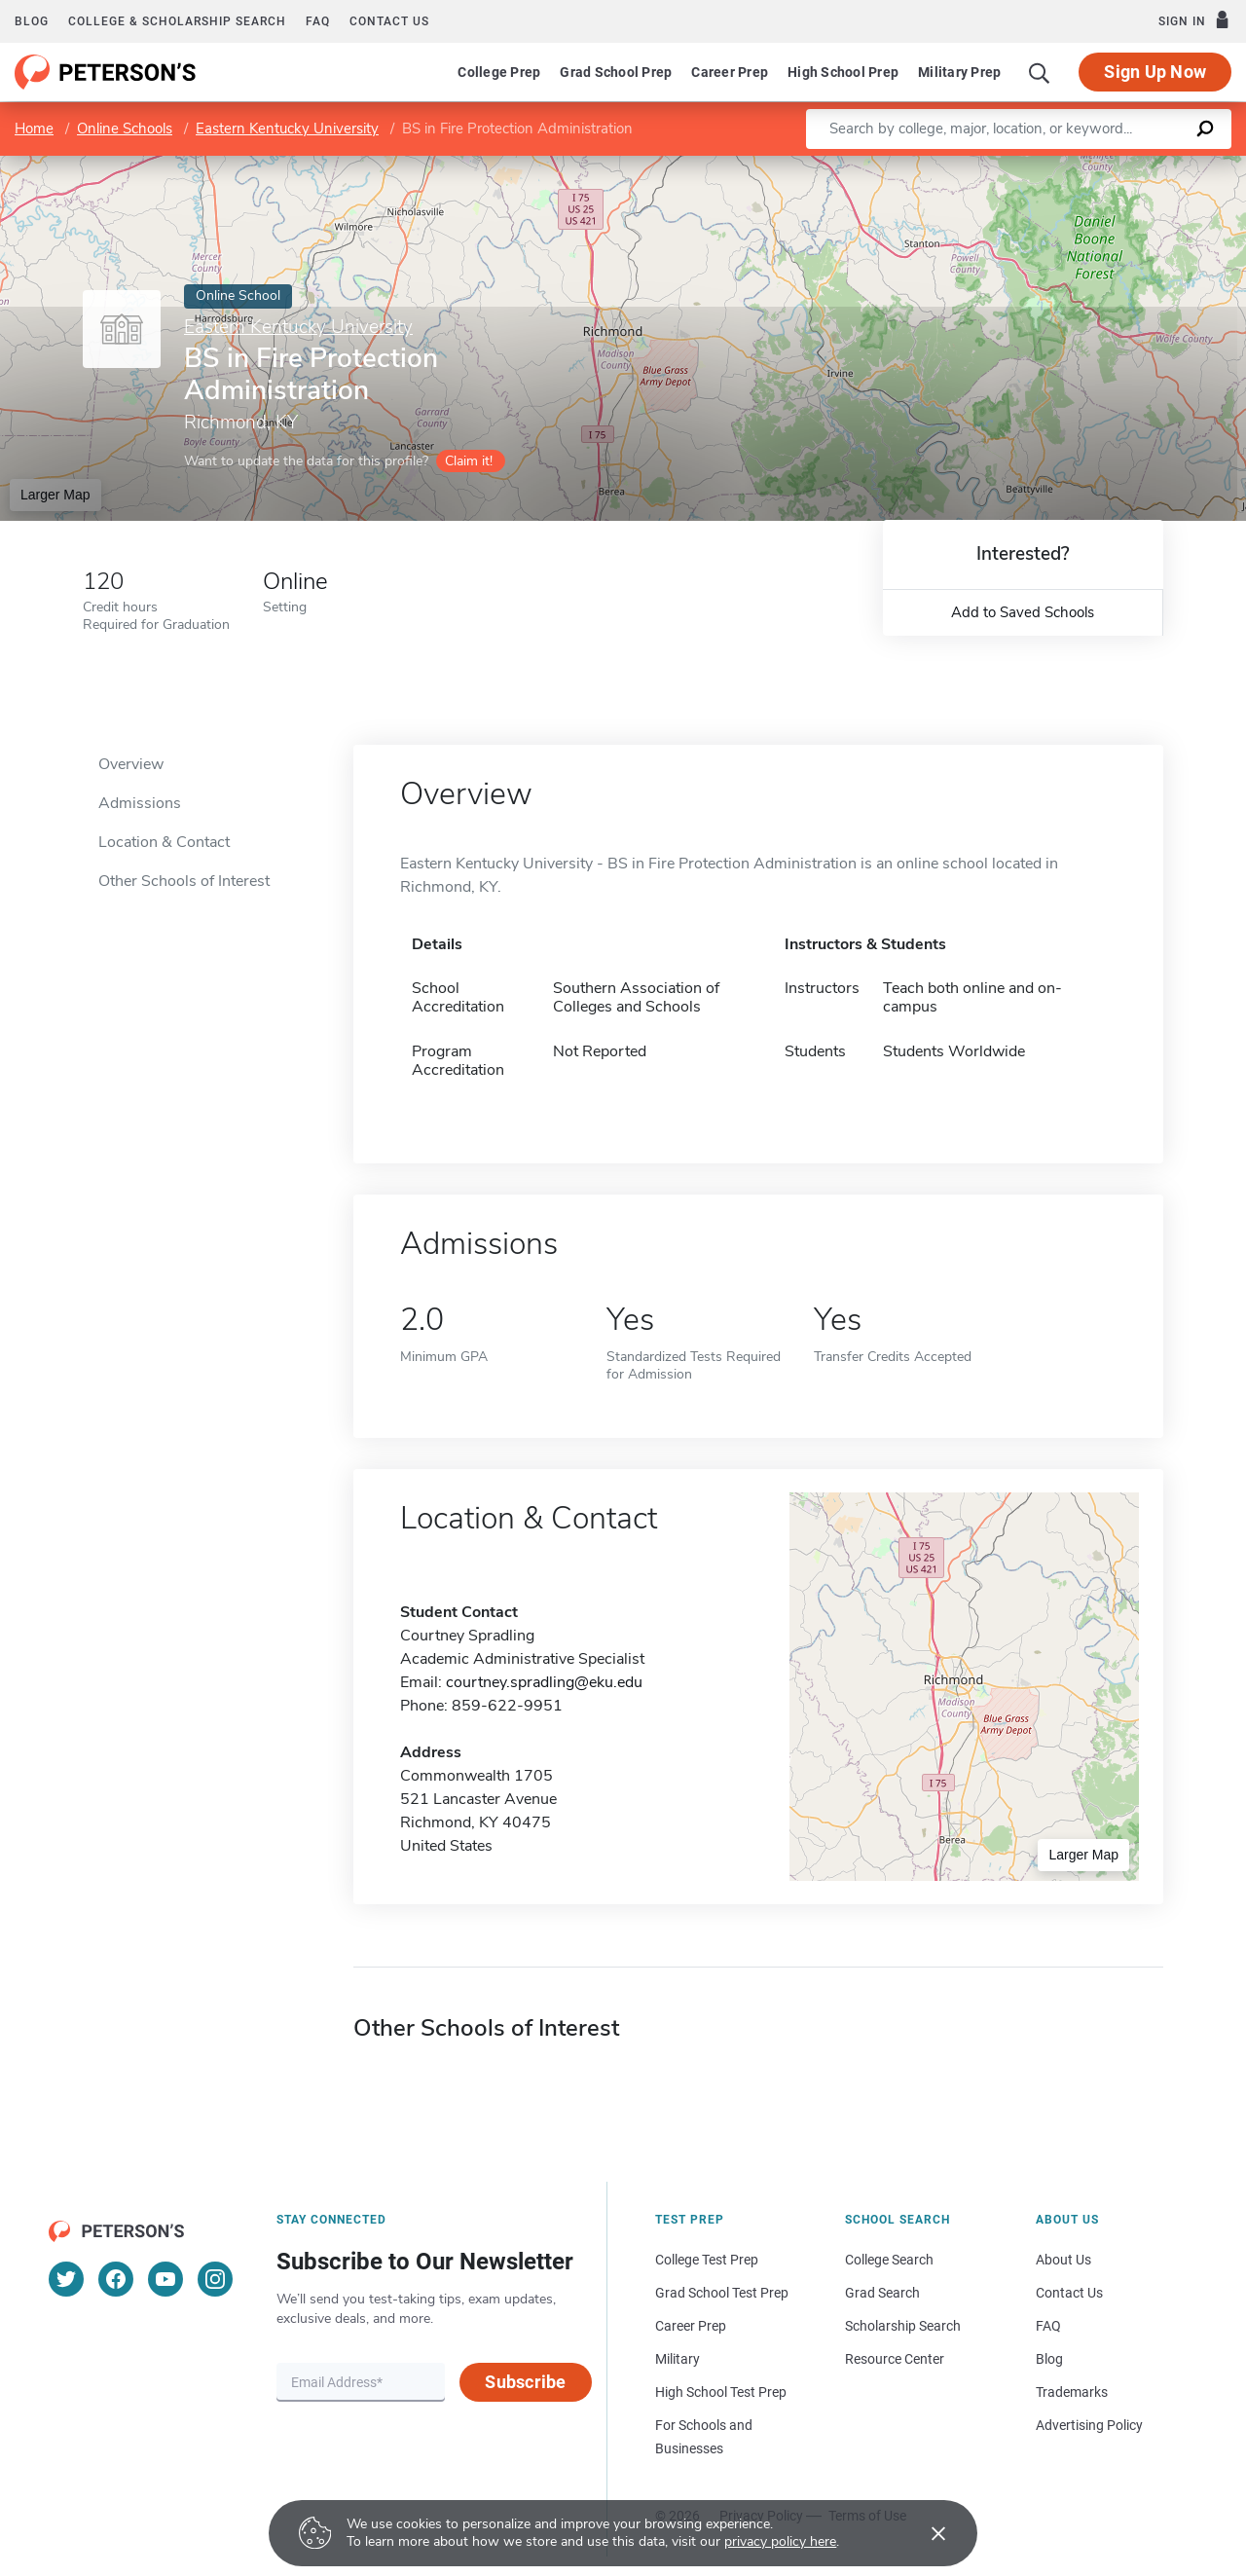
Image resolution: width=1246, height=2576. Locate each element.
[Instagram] (215, 2279)
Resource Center (894, 2359)
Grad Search (882, 2292)
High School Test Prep (721, 2392)
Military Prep (959, 72)
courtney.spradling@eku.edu (544, 1682)
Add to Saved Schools (1022, 612)
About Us (1063, 2259)
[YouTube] (165, 2279)
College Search (889, 2259)
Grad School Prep (616, 72)
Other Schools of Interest (184, 881)
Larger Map (55, 494)
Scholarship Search (903, 2326)
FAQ (318, 21)
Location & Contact (164, 842)
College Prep (499, 72)
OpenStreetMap (1114, 166)
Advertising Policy (1089, 2425)
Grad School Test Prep (721, 2292)
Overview (131, 764)
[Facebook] (115, 2279)
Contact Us (1069, 2292)
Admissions (139, 803)
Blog (32, 21)
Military (677, 2359)
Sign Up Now (1155, 71)
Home (34, 128)
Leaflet (1019, 166)
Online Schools (124, 128)
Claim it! (469, 461)
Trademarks (1072, 2392)
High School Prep (843, 72)
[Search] (1039, 72)
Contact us (389, 21)
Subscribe (525, 2382)
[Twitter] (66, 2279)
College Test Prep (706, 2259)
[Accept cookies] (924, 2533)
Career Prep (729, 72)
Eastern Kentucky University (287, 128)
